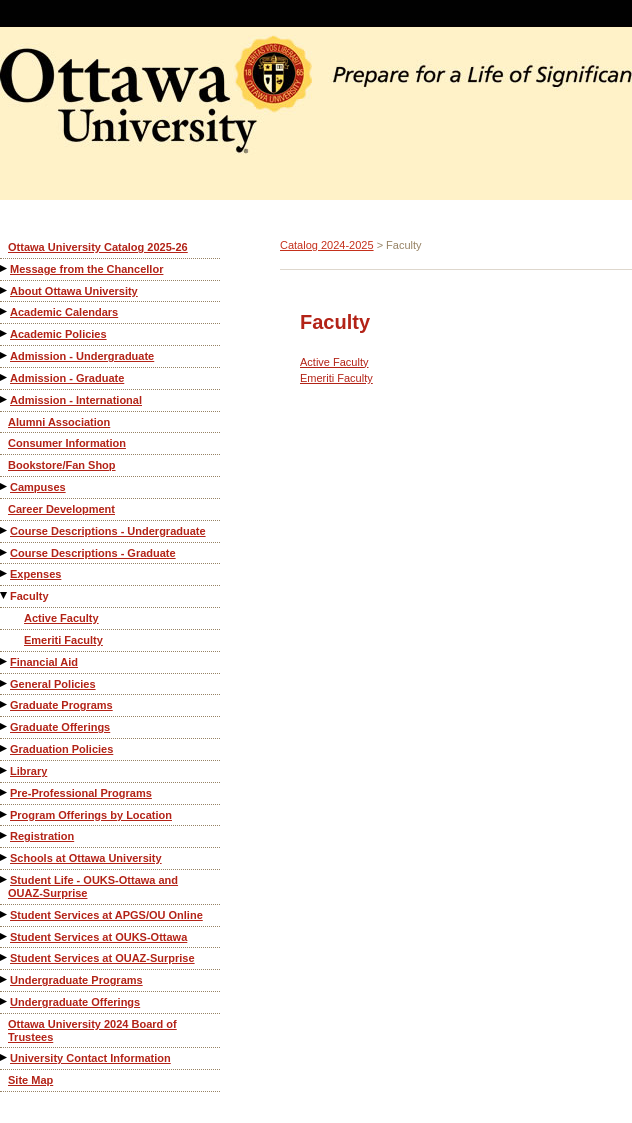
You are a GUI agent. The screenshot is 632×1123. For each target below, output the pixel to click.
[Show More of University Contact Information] (5, 1057)
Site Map (30, 1080)
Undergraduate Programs (76, 980)
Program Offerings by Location (91, 815)
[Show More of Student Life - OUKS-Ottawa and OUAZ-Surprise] (5, 879)
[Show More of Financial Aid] (5, 661)
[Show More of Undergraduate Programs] (5, 979)
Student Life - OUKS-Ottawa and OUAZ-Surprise (93, 886)
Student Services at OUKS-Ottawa (98, 937)
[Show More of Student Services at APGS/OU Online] (5, 914)
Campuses (38, 487)
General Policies (53, 684)
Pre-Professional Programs (81, 793)
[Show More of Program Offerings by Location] (5, 814)
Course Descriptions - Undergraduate (108, 531)
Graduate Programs (61, 705)
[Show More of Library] (5, 770)
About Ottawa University (74, 291)
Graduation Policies (61, 749)
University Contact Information (90, 1058)
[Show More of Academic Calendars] (5, 311)
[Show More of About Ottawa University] (5, 290)
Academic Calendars (64, 312)
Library (28, 771)
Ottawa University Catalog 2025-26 (98, 247)
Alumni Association (59, 422)
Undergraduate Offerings (75, 1002)
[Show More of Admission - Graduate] (5, 377)
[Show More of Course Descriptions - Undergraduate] (5, 530)
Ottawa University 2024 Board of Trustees (92, 1030)
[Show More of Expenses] (5, 573)
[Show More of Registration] (5, 835)
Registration (42, 836)
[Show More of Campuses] (5, 486)
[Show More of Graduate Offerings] (5, 726)
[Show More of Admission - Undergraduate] (5, 355)
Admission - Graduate (67, 378)
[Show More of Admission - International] (5, 399)
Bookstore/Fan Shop (62, 465)
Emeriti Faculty (63, 640)
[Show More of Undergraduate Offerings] (5, 1001)
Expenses (35, 574)
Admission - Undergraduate (82, 356)
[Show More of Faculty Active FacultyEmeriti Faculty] (5, 595)
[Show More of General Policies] (5, 683)
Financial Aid (44, 662)
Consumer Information (67, 443)
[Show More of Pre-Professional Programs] (5, 792)
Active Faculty (61, 618)
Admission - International (76, 400)
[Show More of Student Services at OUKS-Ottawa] (5, 936)
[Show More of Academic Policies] (5, 333)
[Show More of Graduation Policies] (5, 748)
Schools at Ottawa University (86, 858)
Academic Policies (58, 334)
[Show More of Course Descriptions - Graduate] (5, 552)
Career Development (61, 509)
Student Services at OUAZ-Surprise (102, 958)
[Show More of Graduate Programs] (5, 704)
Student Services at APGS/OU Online (106, 915)
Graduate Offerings (60, 727)
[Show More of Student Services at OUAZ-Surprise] (5, 957)
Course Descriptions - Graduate (93, 553)
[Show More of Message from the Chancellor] (5, 268)
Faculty (29, 596)
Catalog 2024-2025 (327, 245)
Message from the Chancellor (86, 269)
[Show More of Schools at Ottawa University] (5, 857)
